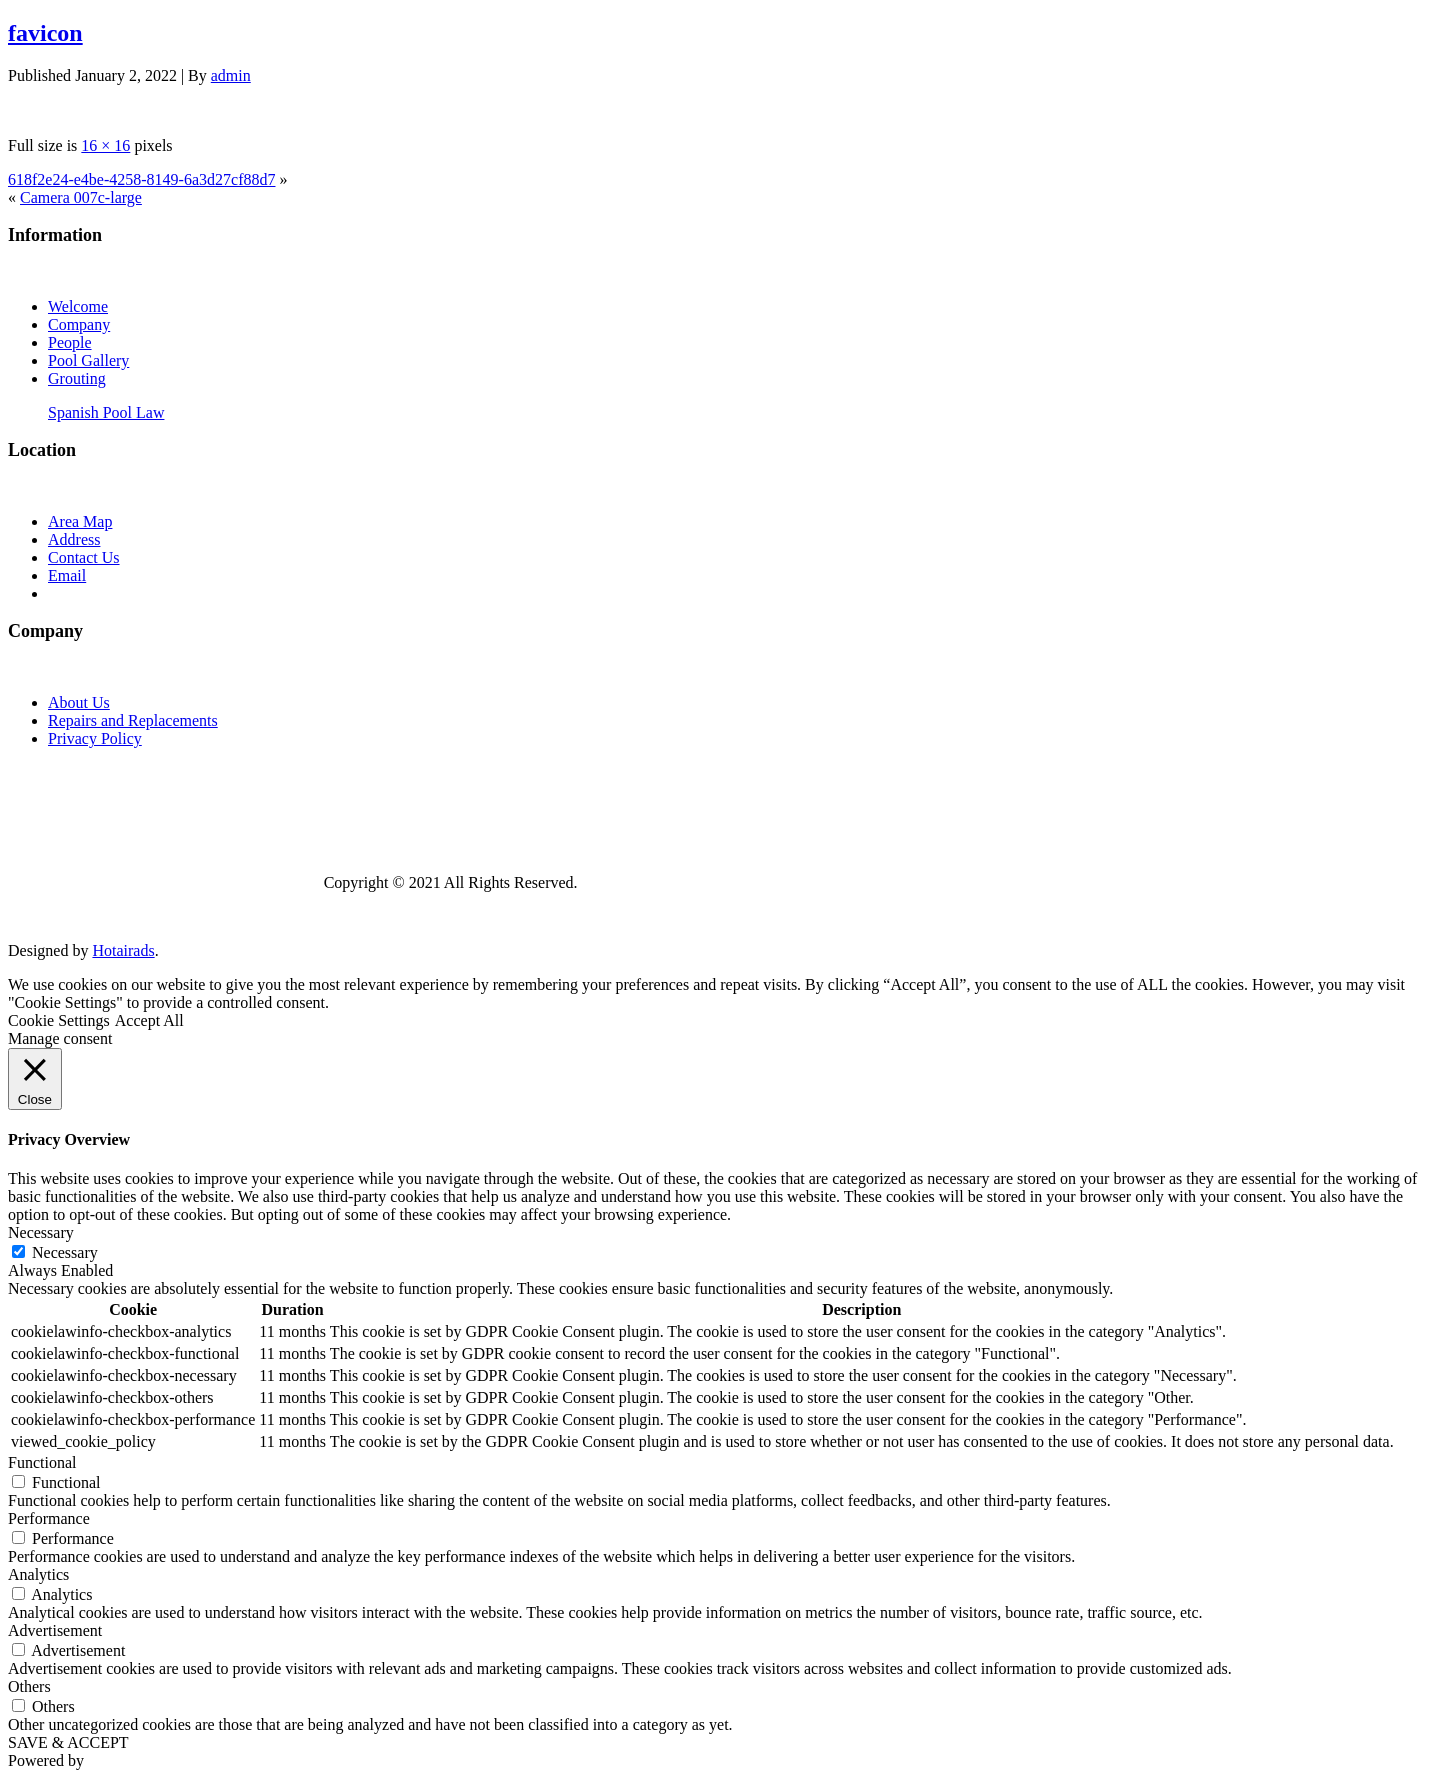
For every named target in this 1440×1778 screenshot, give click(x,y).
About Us (79, 702)
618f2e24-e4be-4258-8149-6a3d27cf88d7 (141, 179)
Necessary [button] (41, 1232)
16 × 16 (105, 145)
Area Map (80, 521)
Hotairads (123, 950)
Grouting (77, 378)
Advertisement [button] (55, 1630)
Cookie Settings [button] (59, 1020)
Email (67, 575)
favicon (45, 33)
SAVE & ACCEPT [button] (68, 1742)
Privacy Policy (95, 738)
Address (74, 539)
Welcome (78, 306)
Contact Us (84, 557)
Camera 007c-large (81, 197)
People (70, 342)
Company (79, 324)
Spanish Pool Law (106, 412)
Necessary (65, 1252)
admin (231, 75)
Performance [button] (49, 1518)
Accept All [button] (149, 1020)
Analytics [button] (38, 1574)
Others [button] (29, 1686)
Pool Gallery (88, 360)
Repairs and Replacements (133, 720)
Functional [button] (42, 1462)
